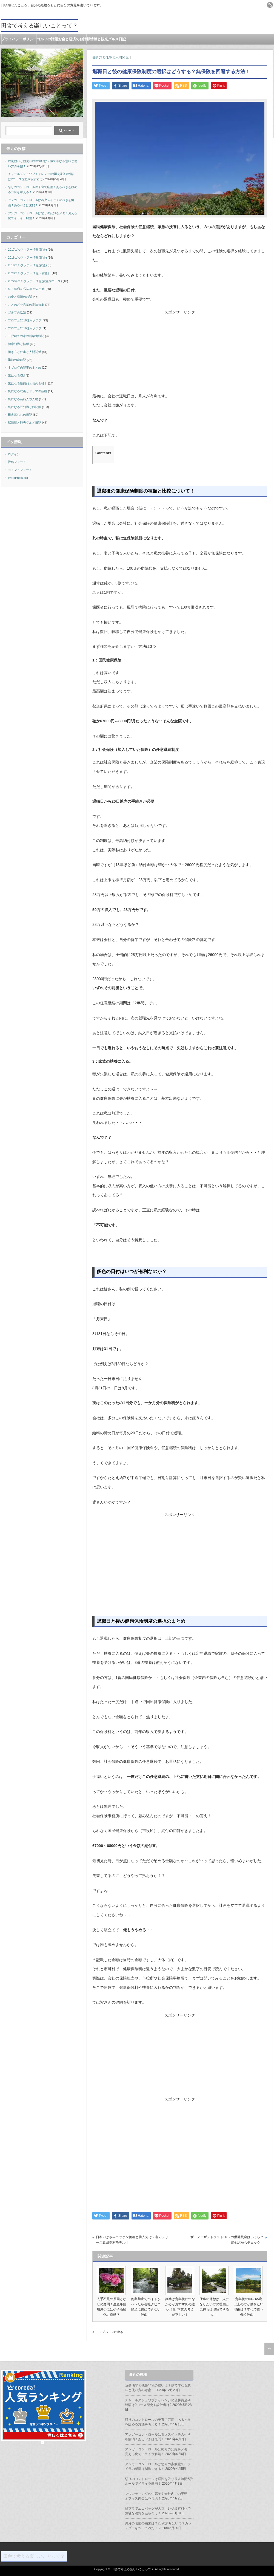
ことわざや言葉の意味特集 (26, 304)
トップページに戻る (109, 2332)
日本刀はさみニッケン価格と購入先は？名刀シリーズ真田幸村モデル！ (132, 2239)
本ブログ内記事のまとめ (24, 367)
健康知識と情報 (18, 344)
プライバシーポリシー (19, 39)
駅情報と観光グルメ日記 (106, 39)
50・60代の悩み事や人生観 (26, 288)
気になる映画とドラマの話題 (27, 391)
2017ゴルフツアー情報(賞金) (27, 249)
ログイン (14, 454)
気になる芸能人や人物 (23, 399)
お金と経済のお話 (72, 39)
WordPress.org (18, 477)
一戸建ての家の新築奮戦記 (26, 336)
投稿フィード (17, 461)
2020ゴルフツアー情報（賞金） (29, 273)
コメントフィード (20, 469)
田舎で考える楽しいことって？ (39, 25)
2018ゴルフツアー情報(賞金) (27, 257)
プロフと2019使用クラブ (25, 328)
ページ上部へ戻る (269, 2349)
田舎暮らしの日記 (20, 414)
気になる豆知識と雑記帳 (24, 407)
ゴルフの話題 (47, 39)
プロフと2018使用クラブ (25, 320)
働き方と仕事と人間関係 (110, 57)
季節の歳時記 (17, 359)
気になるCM (16, 375)
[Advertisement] (179, 353)
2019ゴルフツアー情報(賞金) (27, 265)
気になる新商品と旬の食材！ (27, 383)
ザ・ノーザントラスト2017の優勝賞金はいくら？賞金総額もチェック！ (227, 2239)
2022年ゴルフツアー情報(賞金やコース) (35, 281)
